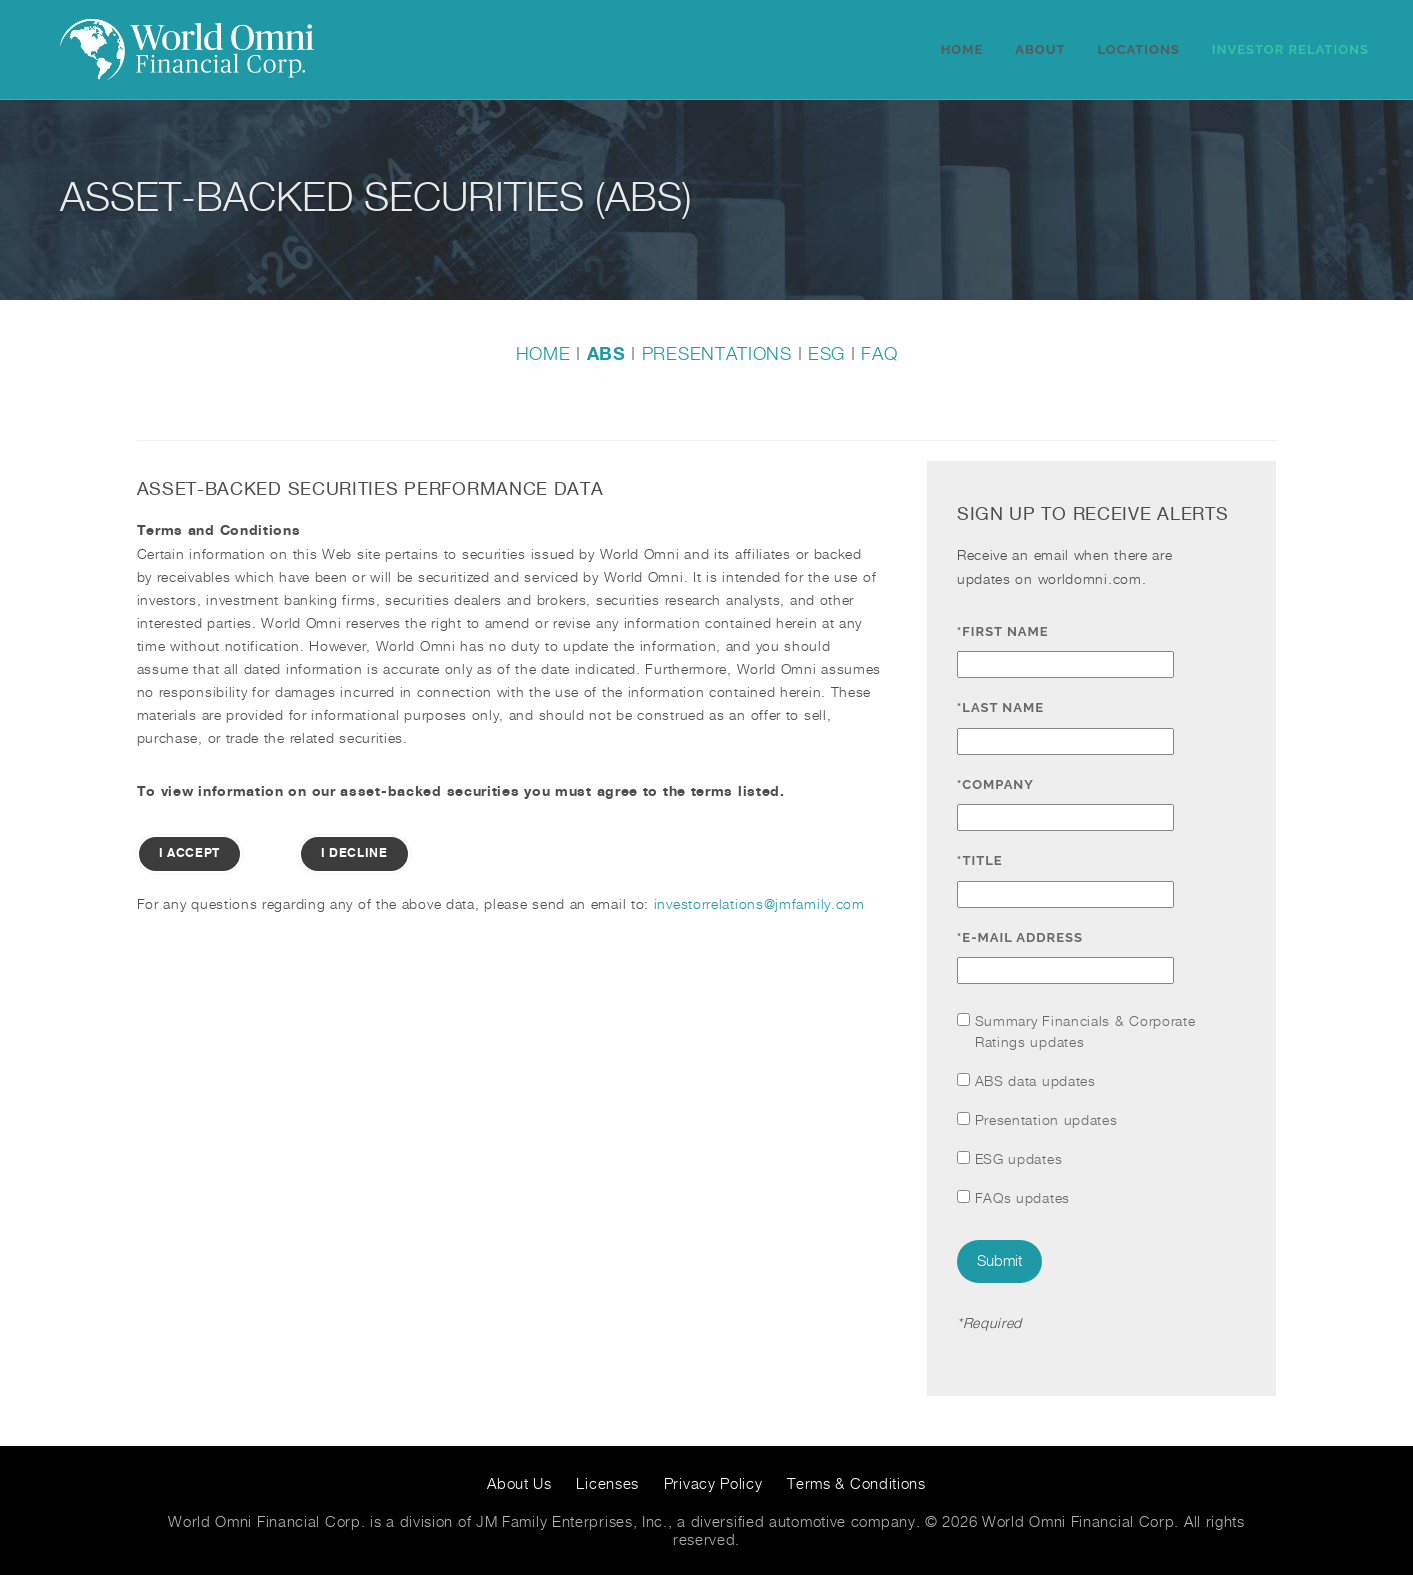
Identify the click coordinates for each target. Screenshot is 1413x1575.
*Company (999, 784)
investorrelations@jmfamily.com (759, 905)
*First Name (1007, 631)
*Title (984, 860)
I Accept (190, 853)
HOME (543, 354)
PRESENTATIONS (717, 354)
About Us (519, 1484)
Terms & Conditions (856, 1484)
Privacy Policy (713, 1484)
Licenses (607, 1484)
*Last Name (1004, 707)
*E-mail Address (1024, 937)
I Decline (354, 853)
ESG (826, 354)
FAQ (879, 354)
